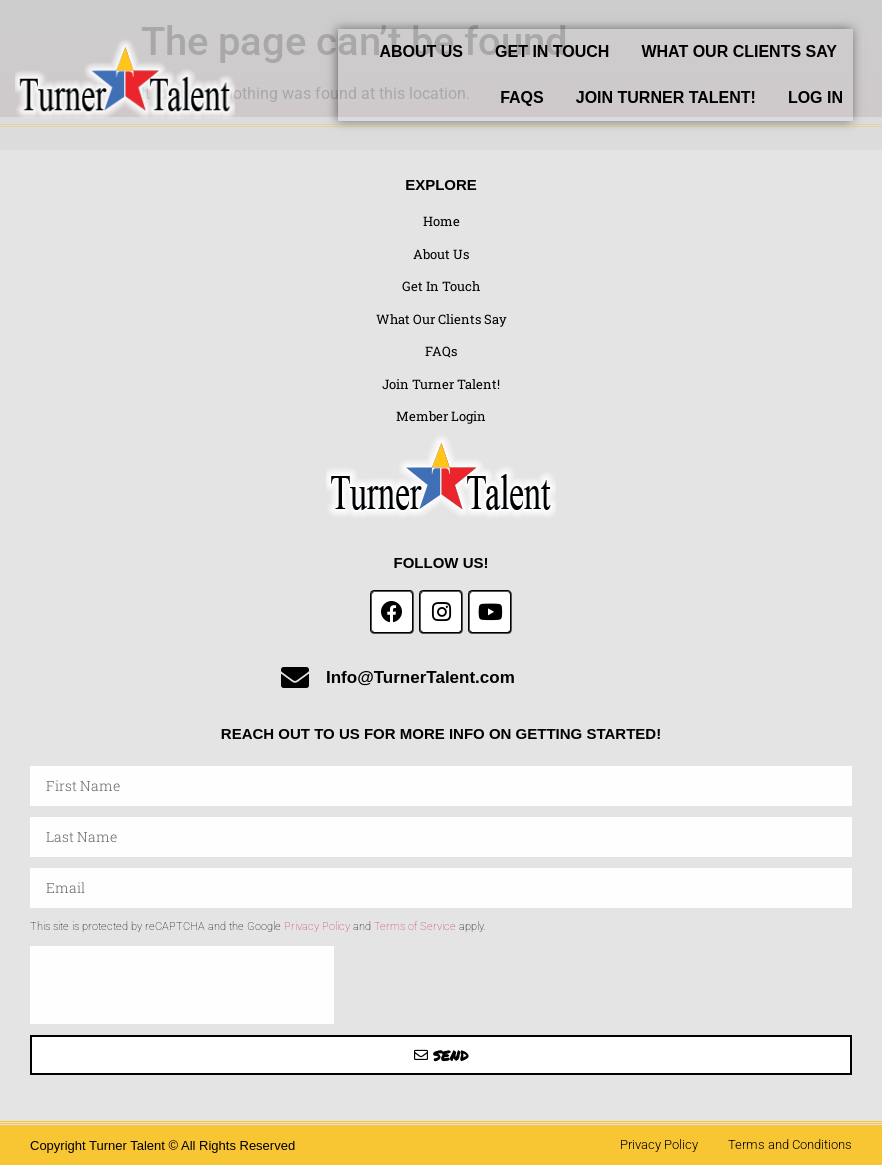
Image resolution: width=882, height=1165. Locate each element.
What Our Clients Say (739, 51)
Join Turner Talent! (666, 97)
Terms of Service (415, 926)
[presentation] (182, 985)
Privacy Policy (317, 926)
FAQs (522, 97)
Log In (815, 97)
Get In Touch (552, 51)
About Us (421, 51)
